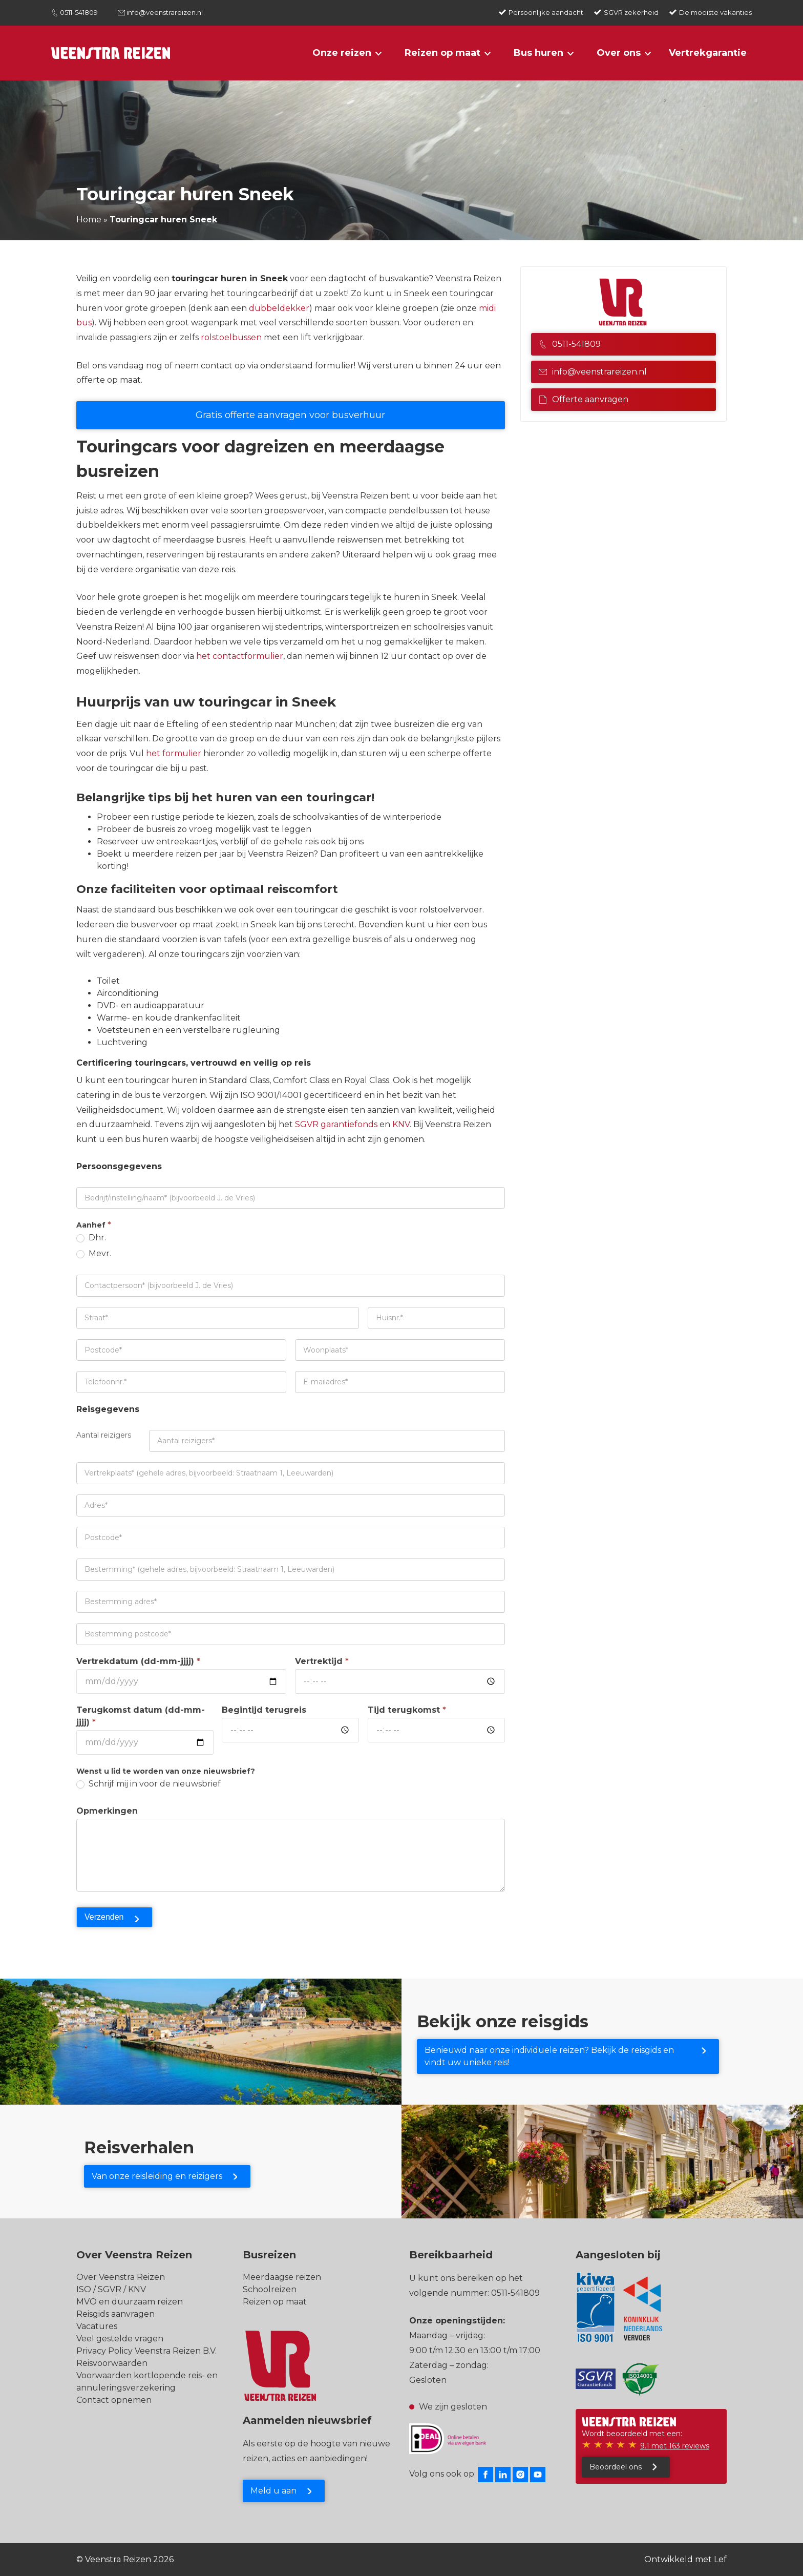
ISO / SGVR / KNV (111, 2289)
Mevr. (93, 1253)
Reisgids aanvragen (115, 2314)
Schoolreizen (270, 2289)
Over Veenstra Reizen (120, 2277)
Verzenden (104, 1917)
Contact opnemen (114, 2400)
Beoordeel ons (615, 2466)
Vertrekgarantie (708, 52)
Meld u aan (273, 2491)
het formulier (173, 753)
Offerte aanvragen (583, 399)
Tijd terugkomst (407, 1710)
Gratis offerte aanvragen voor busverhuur (290, 415)
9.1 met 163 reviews (674, 2445)
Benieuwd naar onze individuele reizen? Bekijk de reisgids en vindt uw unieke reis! (549, 2056)
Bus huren (538, 52)
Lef (720, 2559)
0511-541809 (79, 12)
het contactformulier (239, 656)
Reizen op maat (442, 52)
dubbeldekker (279, 308)
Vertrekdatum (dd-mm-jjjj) (138, 1661)
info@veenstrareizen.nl (164, 12)
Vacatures (96, 2326)
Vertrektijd (322, 1661)
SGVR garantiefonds (335, 1124)
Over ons (619, 52)
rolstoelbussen (231, 337)
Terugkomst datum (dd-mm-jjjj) (140, 1716)
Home (88, 219)
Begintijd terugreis (264, 1710)
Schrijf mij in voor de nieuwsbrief (148, 1784)
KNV (401, 1124)
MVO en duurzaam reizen (129, 2302)
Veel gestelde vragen (119, 2338)
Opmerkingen (107, 1811)
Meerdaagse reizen (282, 2277)
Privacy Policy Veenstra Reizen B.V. (146, 2351)
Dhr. (91, 1237)
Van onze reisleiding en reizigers (157, 2176)
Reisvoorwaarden (111, 2363)
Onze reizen (341, 52)
